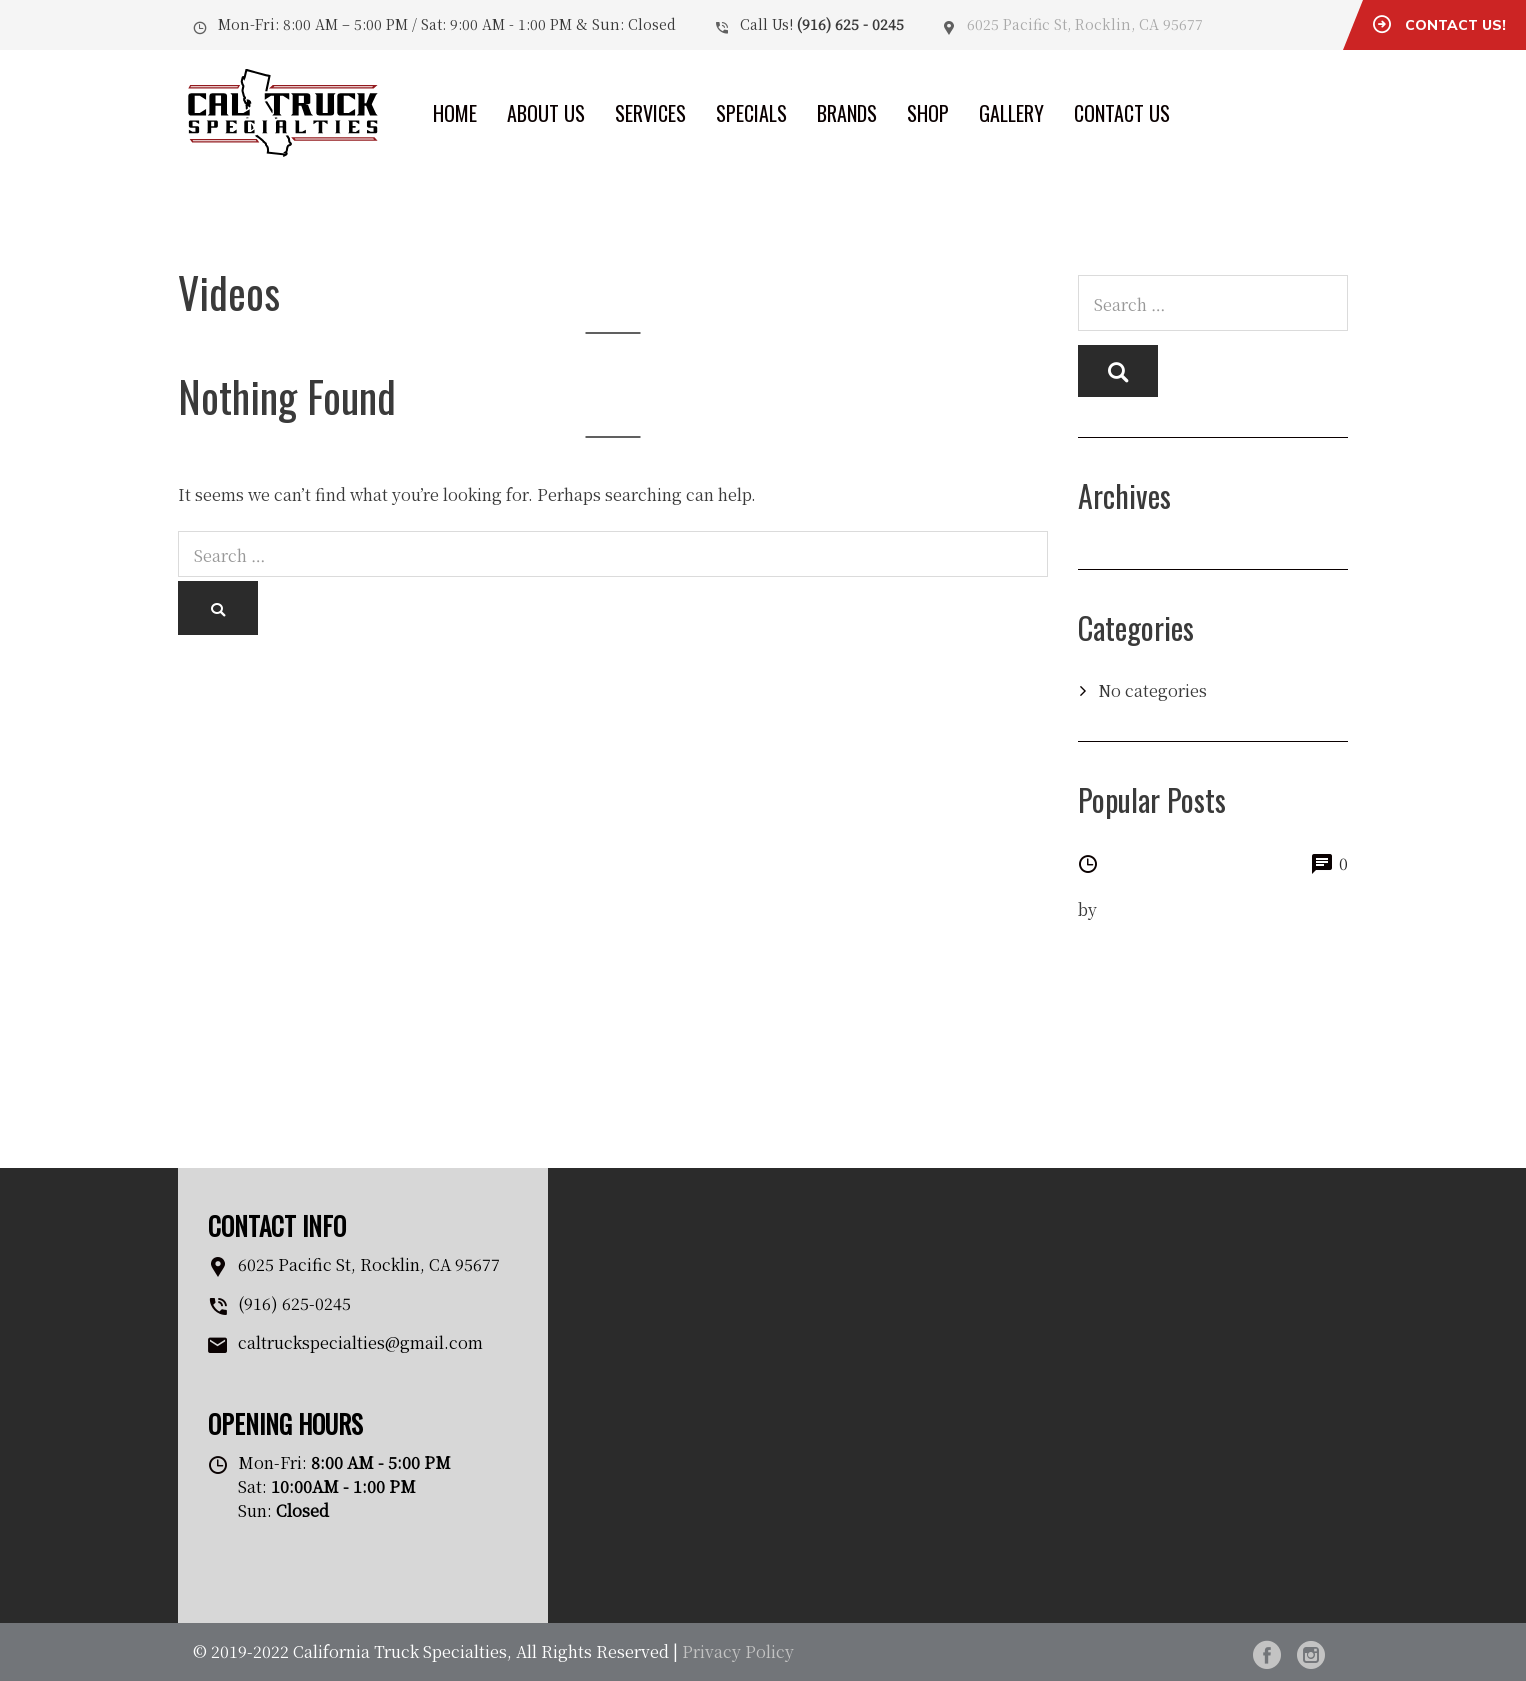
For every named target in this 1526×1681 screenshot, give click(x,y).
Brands (847, 113)
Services (650, 113)
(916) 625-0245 (294, 1303)
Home (455, 113)
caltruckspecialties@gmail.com (360, 1342)
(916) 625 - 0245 (850, 24)
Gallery (1011, 113)
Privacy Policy (738, 1651)
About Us (546, 113)
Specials (751, 113)
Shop (928, 113)
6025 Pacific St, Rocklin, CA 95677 (1085, 24)
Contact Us (1122, 113)
